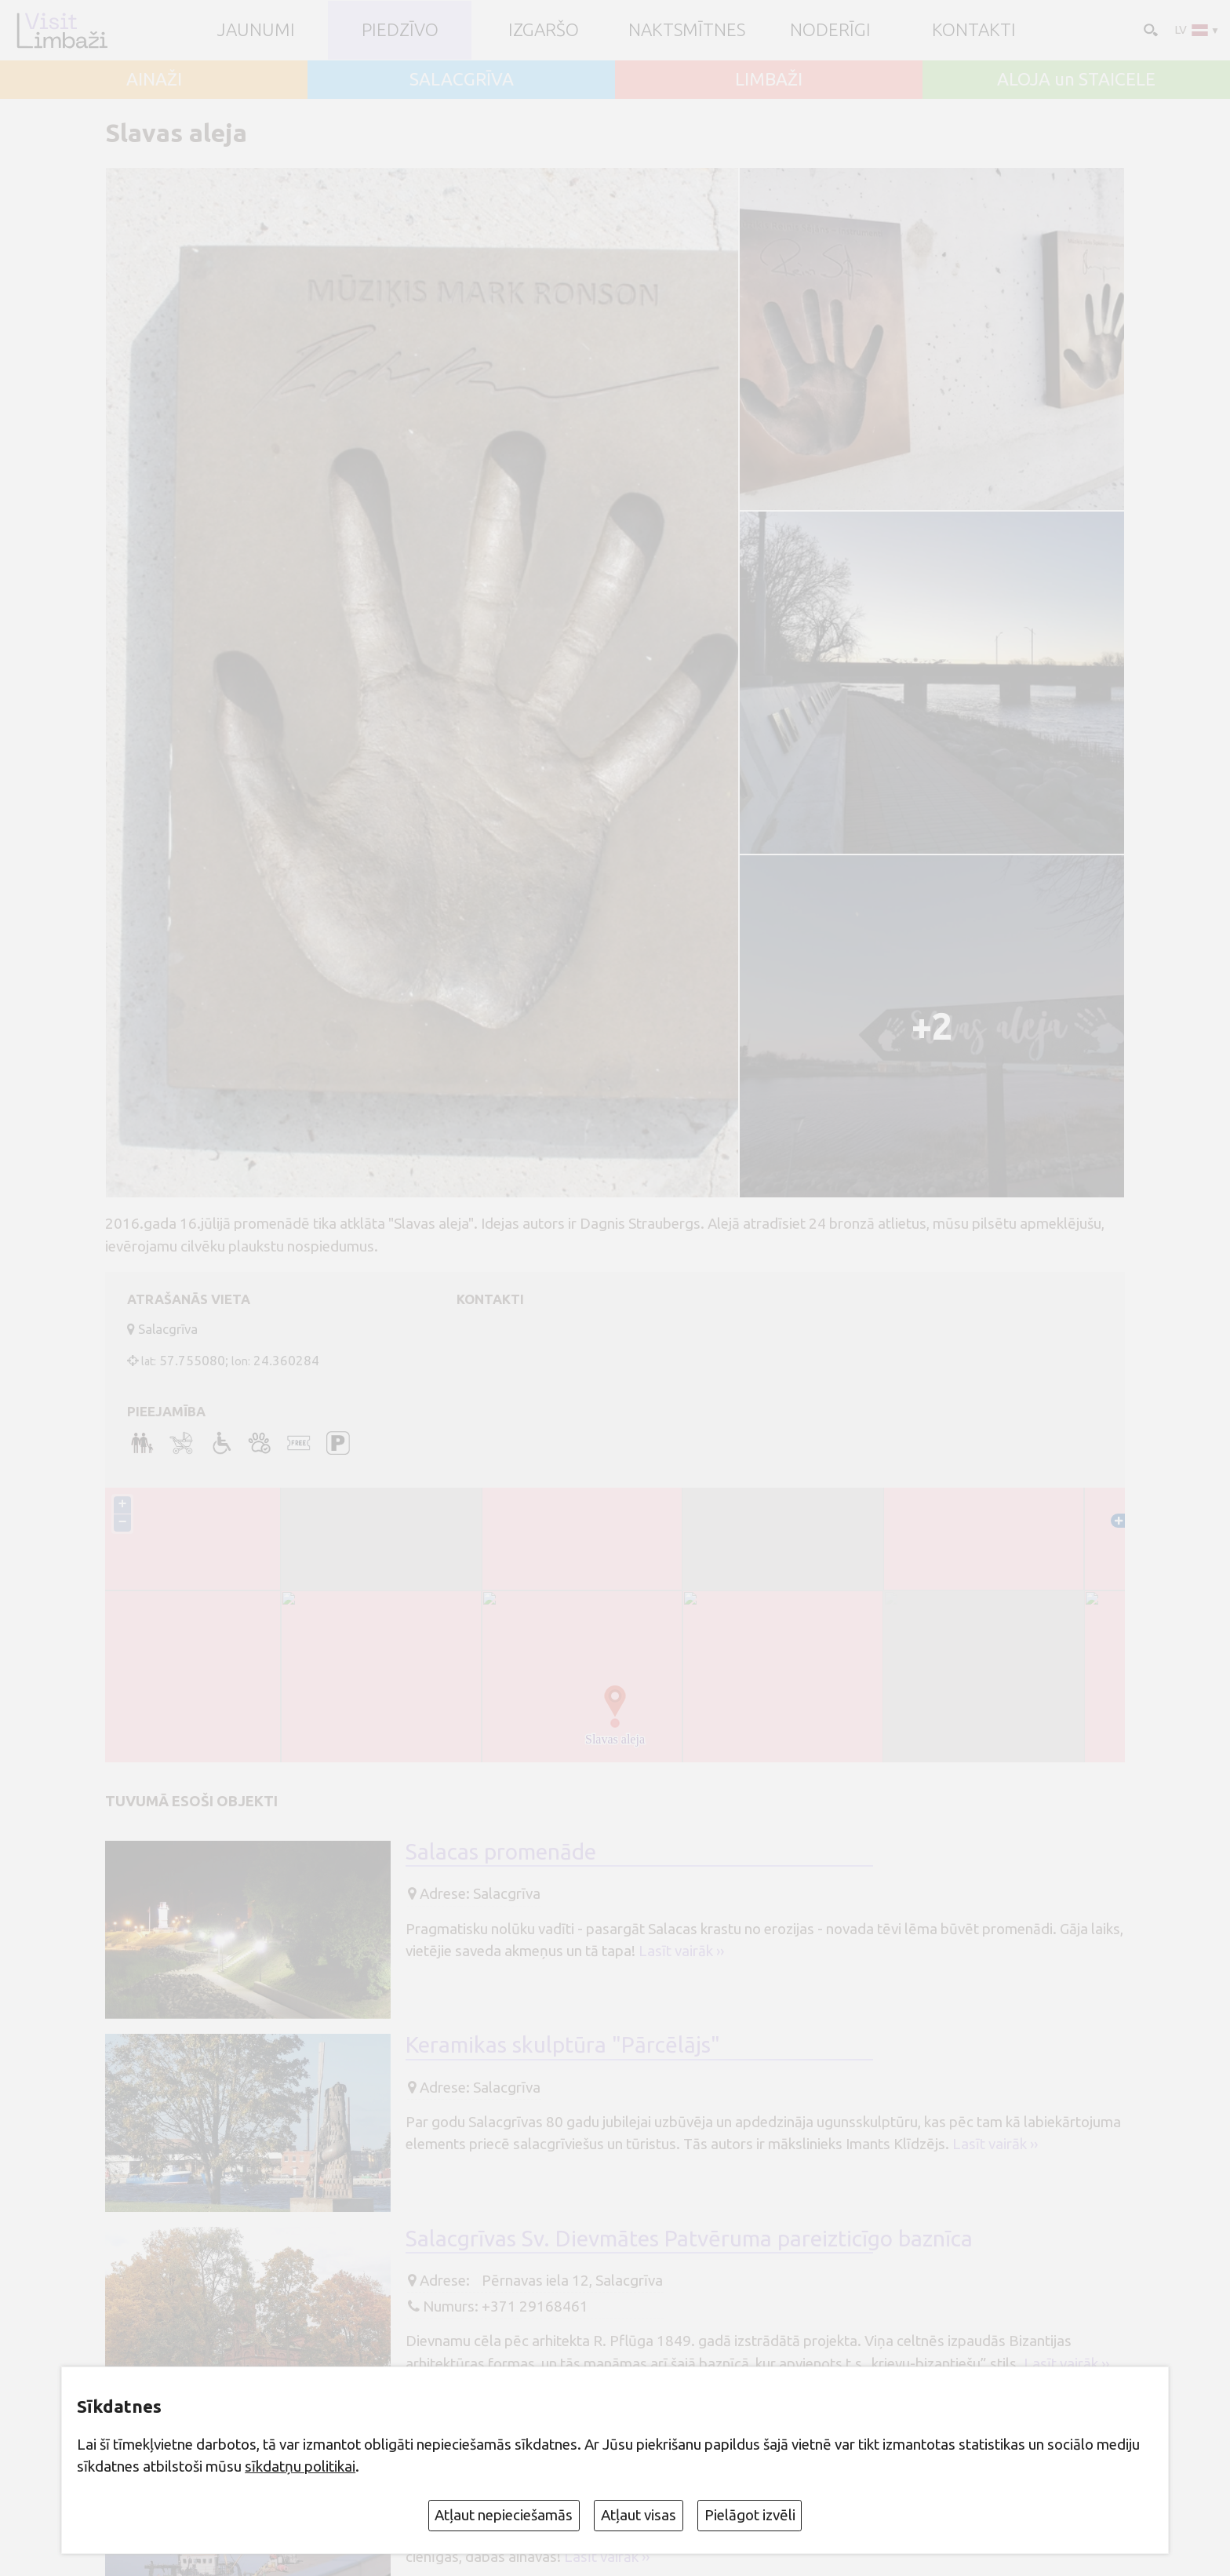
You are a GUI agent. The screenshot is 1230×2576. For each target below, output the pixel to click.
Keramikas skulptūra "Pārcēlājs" (563, 2044)
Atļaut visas (638, 2514)
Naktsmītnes (686, 30)
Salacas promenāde (501, 1851)
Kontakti (974, 30)
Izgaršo (543, 30)
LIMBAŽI (768, 80)
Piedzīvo (400, 30)
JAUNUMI (256, 30)
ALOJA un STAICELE (1076, 80)
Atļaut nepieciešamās (504, 2514)
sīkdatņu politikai (300, 2466)
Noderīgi (830, 30)
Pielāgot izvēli (749, 2514)
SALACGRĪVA (461, 80)
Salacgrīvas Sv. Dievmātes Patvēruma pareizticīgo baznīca (689, 2238)
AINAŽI (154, 80)
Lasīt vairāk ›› (681, 1950)
